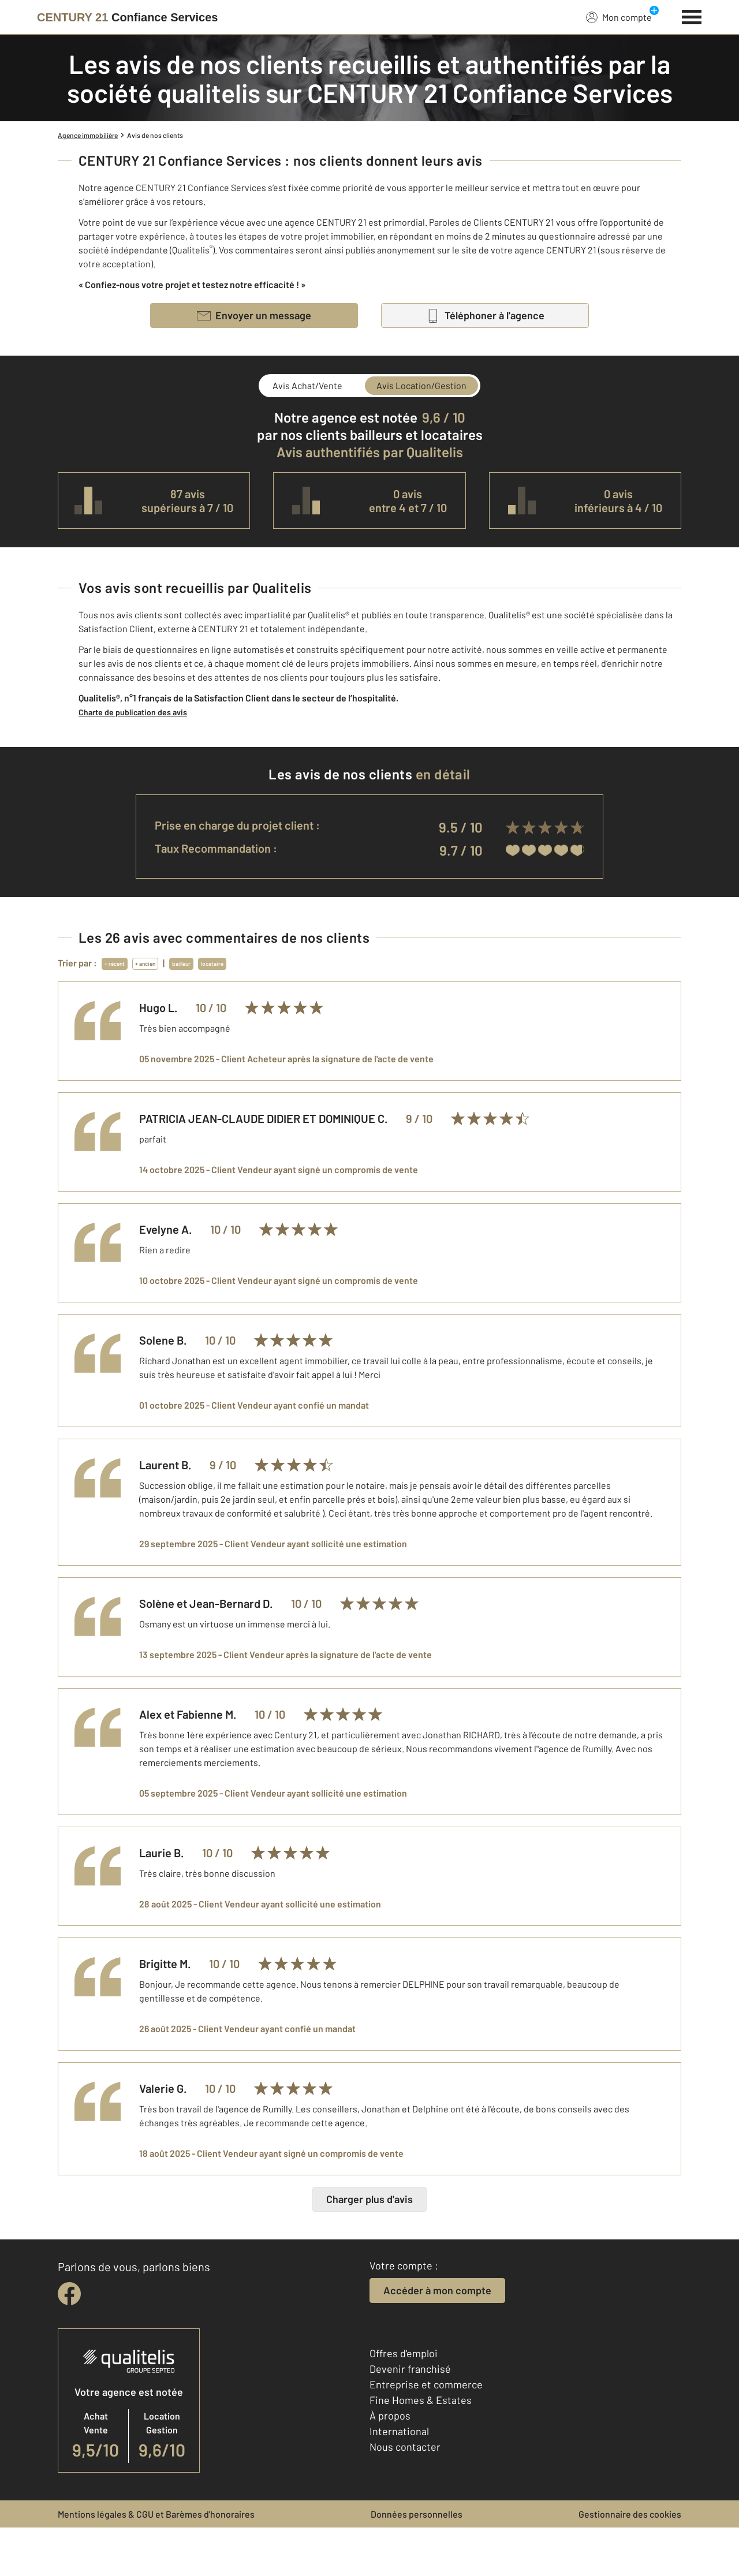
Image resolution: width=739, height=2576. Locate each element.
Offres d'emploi (404, 2401)
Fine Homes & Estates (421, 2448)
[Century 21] (127, 17)
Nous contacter (405, 2495)
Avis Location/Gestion (421, 385)
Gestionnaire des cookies (629, 2562)
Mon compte (619, 16)
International (399, 2479)
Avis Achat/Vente (307, 385)
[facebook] (69, 2342)
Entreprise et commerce (426, 2432)
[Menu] (692, 15)
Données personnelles (416, 2562)
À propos (390, 2464)
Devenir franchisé (410, 2417)
